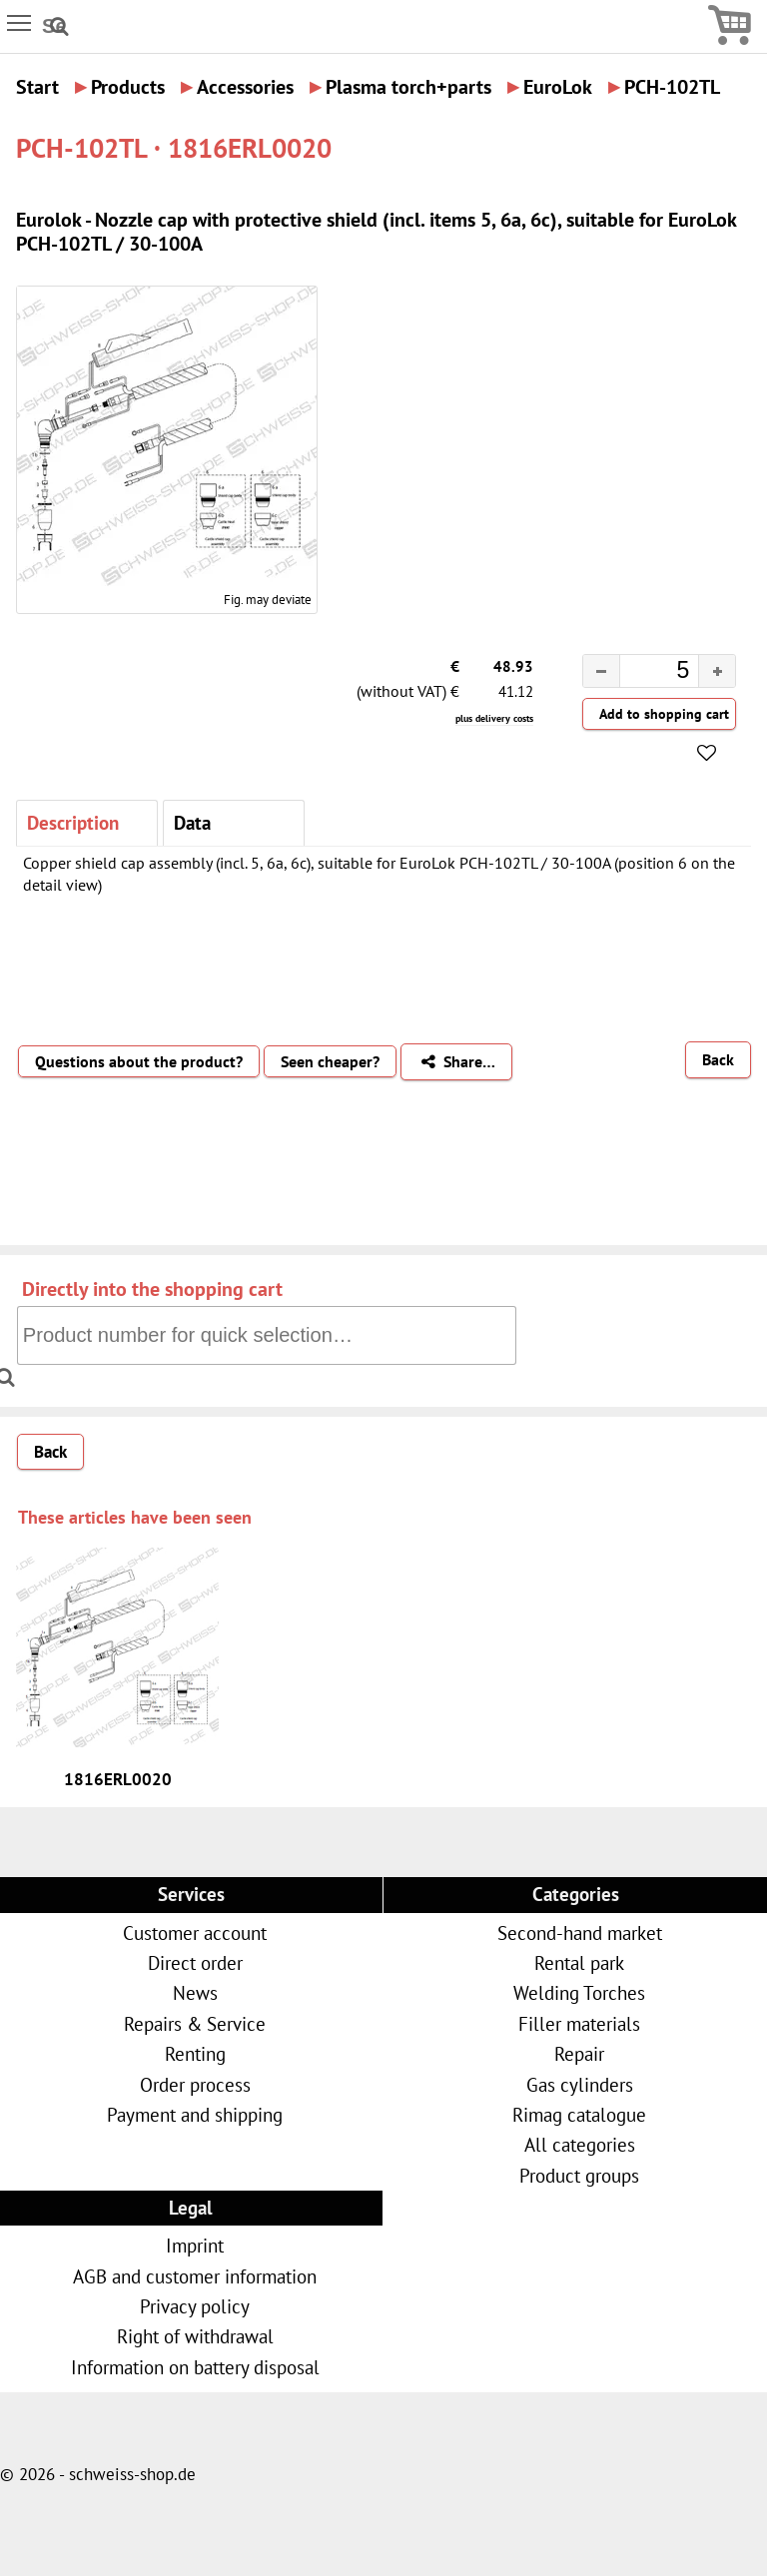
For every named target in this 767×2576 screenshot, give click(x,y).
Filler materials (579, 2023)
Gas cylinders (579, 2084)
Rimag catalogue (579, 2114)
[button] (716, 671)
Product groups (579, 2175)
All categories (579, 2144)
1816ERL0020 (118, 1779)
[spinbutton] (643, 673)
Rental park (579, 1962)
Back (718, 1059)
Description (73, 822)
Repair (579, 2053)
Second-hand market (579, 1932)
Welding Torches (579, 1992)
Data (192, 822)
